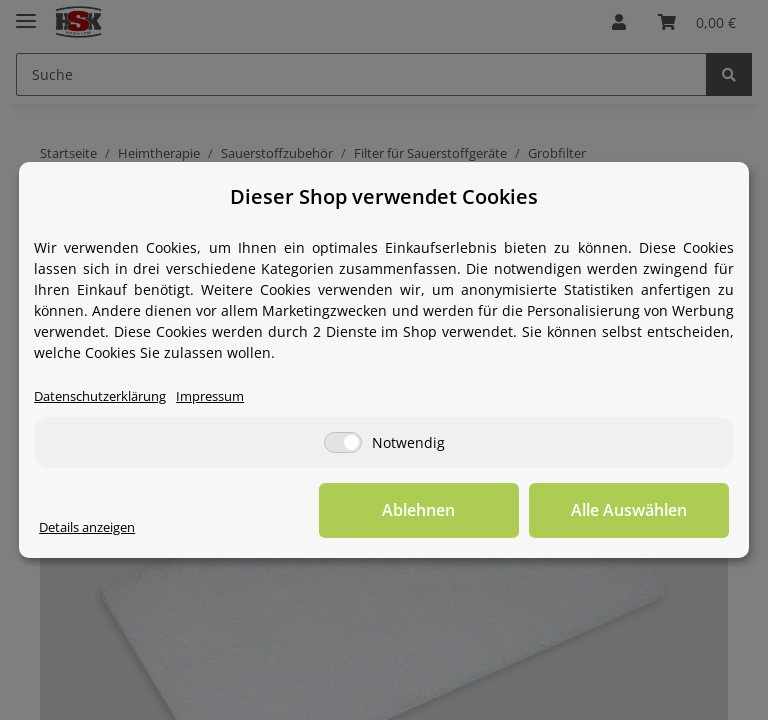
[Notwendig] (343, 442)
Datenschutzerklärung (100, 396)
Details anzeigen (87, 527)
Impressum (210, 396)
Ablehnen (418, 510)
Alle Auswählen (629, 510)
